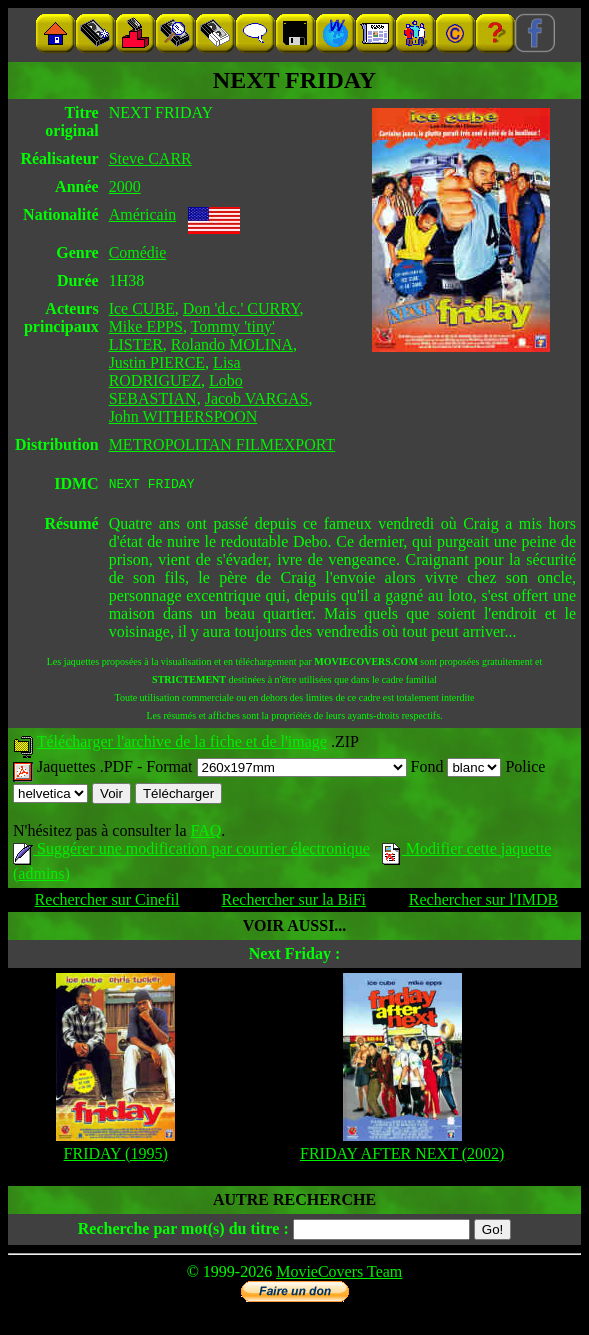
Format (276, 769)
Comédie (138, 252)
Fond (456, 769)
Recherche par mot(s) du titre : (183, 1231)
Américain (143, 214)
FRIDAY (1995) (116, 1156)
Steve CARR (150, 158)
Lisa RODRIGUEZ (175, 371)
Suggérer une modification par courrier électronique (191, 851)
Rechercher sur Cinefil (107, 902)
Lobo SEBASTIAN (176, 389)
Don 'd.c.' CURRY (241, 308)
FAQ (205, 833)
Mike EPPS (146, 326)
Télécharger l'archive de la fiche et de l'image (182, 744)
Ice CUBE (142, 308)
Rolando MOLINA (232, 344)
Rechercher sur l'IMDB (484, 902)
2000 (125, 186)
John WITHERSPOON (183, 416)
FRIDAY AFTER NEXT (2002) (402, 1156)
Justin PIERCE (157, 362)
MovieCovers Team (339, 1274)
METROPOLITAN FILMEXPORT (222, 444)
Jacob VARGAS (257, 398)
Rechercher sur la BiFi (294, 902)
